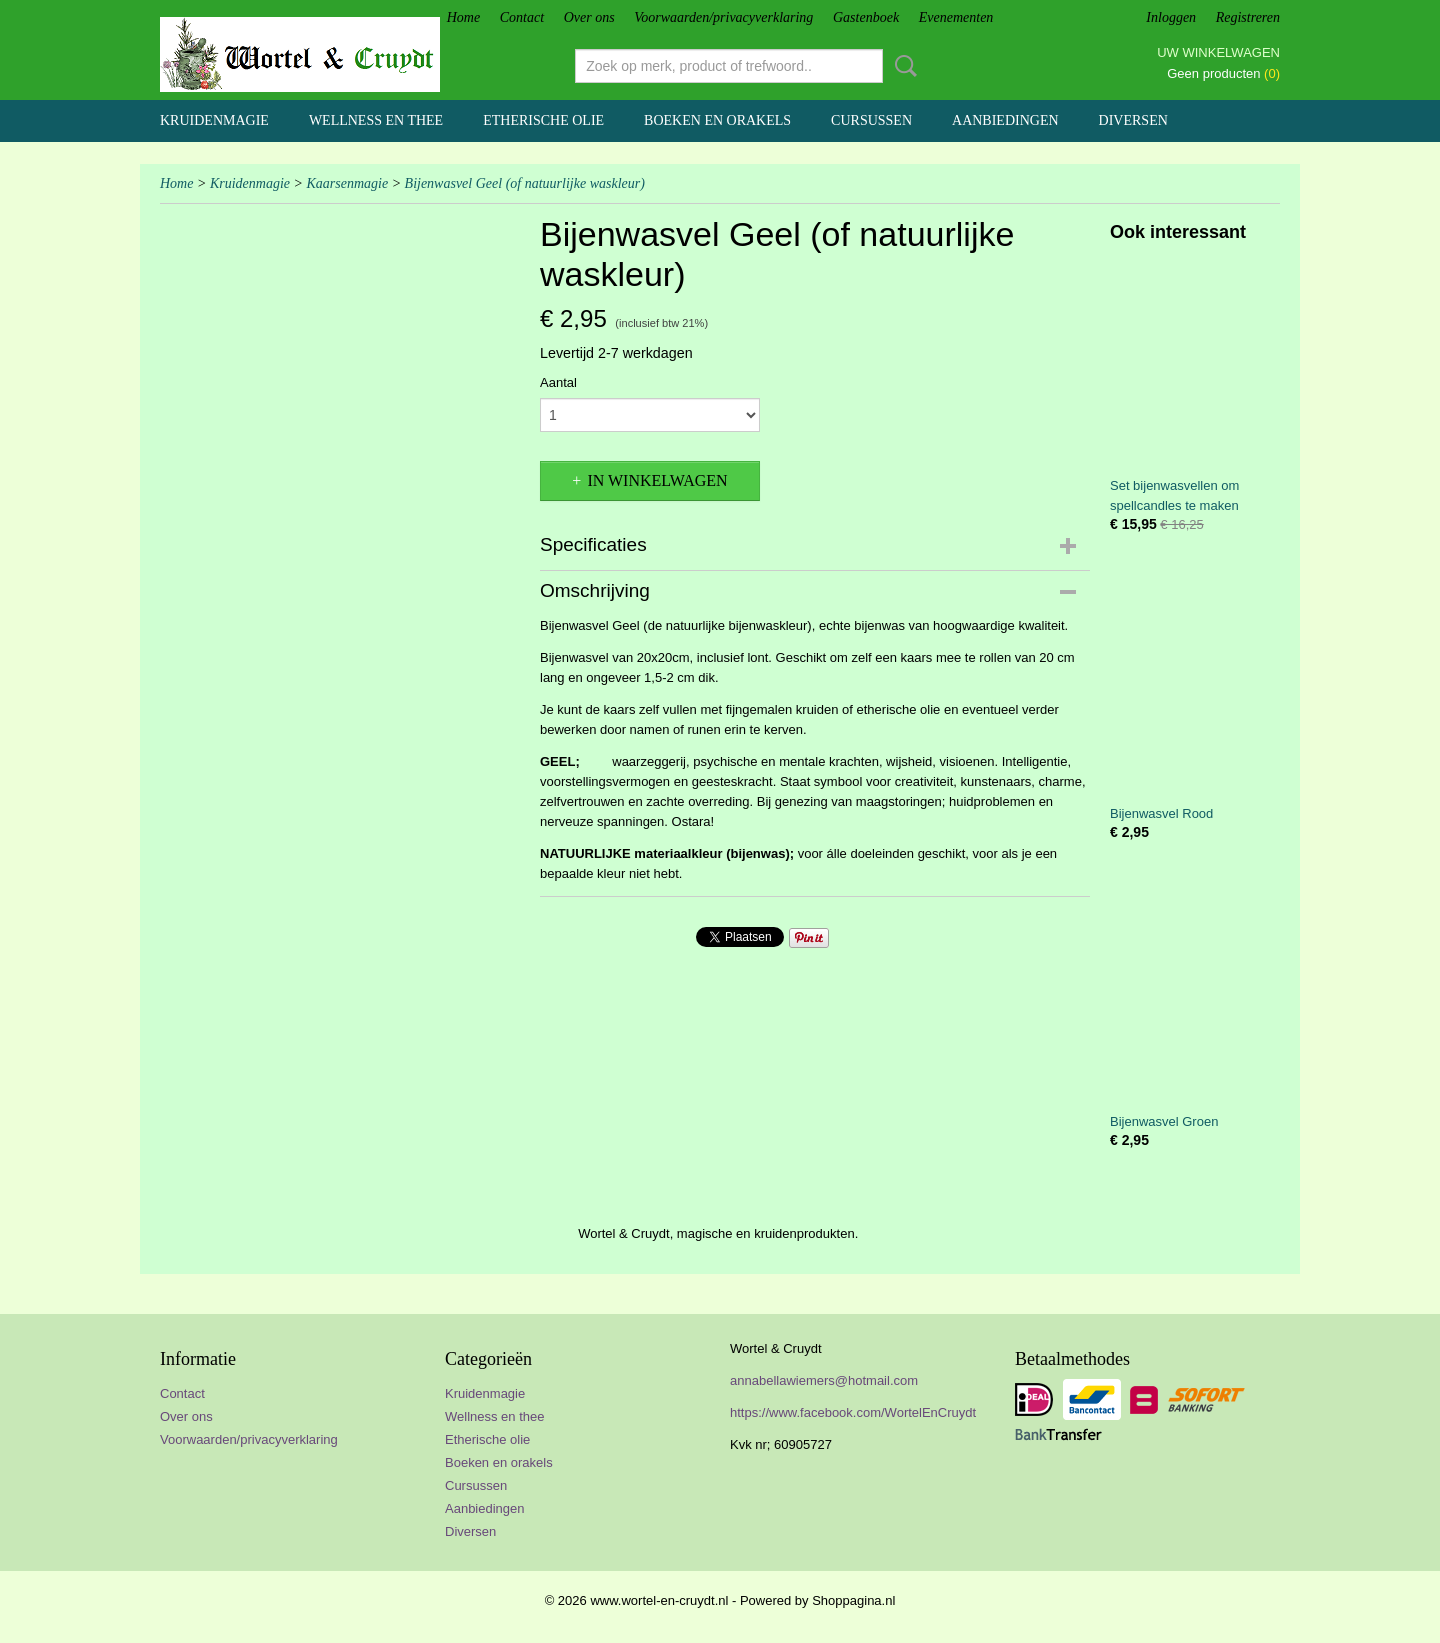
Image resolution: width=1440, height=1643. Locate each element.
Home (463, 17)
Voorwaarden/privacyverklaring (723, 17)
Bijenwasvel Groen (1164, 1121)
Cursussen (871, 120)
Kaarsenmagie (347, 183)
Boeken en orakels (717, 120)
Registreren (1248, 17)
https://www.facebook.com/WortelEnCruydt (853, 1412)
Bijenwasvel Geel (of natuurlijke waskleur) (525, 183)
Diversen (1133, 120)
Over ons (589, 17)
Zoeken (902, 66)
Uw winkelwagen (1218, 52)
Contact (522, 17)
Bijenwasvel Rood (1161, 813)
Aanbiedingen (1005, 120)
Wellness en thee (376, 120)
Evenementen (956, 17)
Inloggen (1171, 17)
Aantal (558, 382)
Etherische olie (543, 120)
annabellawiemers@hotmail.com (824, 1380)
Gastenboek (866, 17)
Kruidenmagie (214, 120)
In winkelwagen (657, 480)
